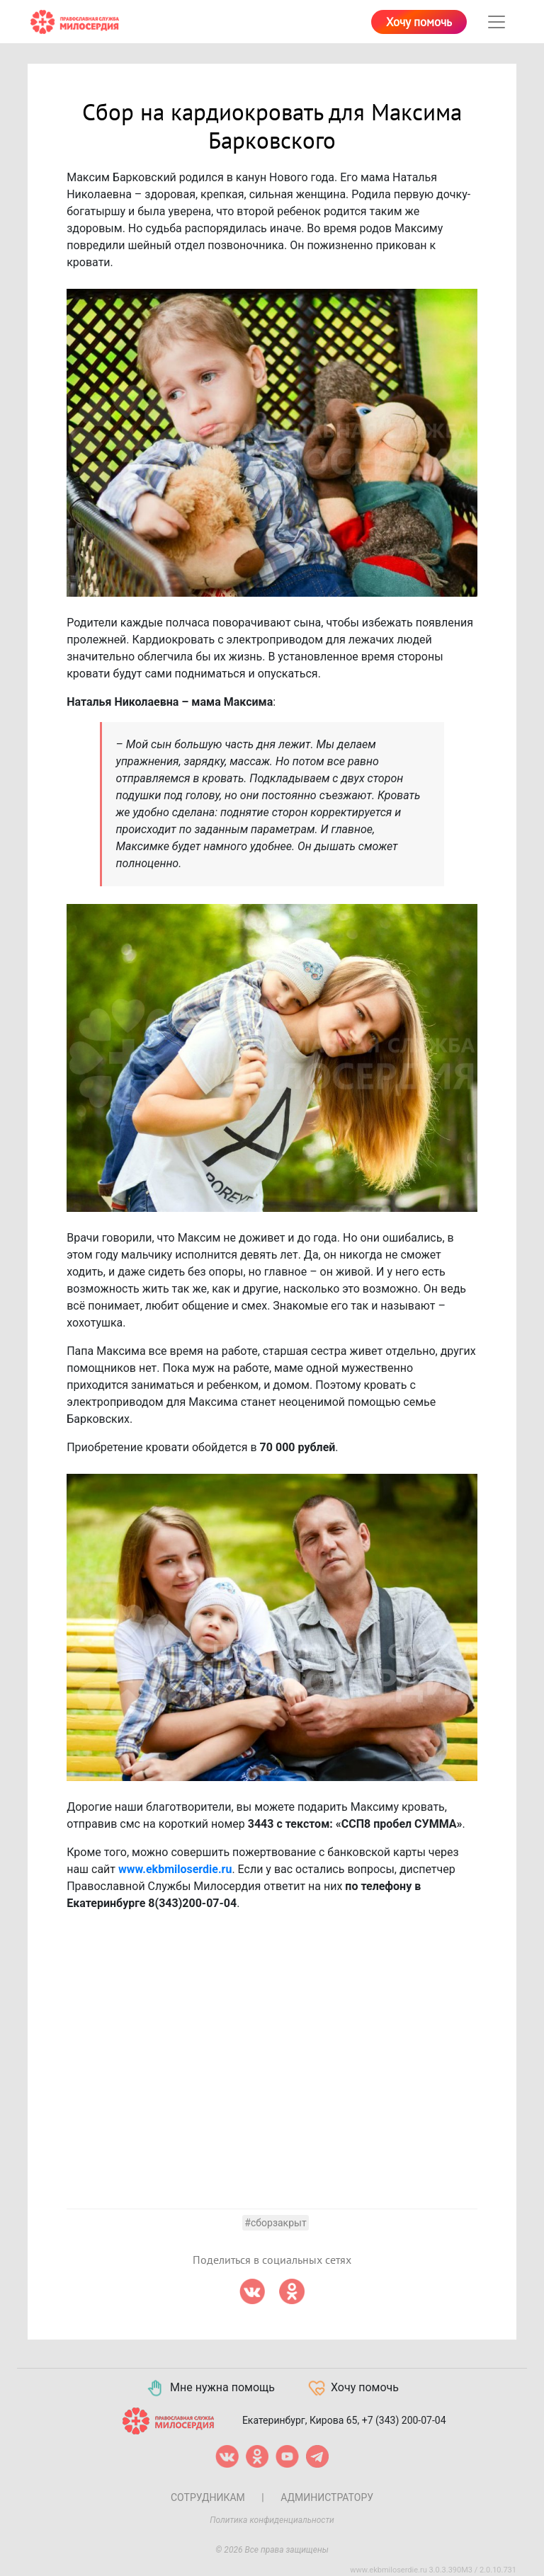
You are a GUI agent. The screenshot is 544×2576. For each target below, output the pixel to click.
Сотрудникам (208, 2497)
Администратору (326, 2497)
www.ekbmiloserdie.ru (175, 1869)
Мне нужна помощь (210, 2388)
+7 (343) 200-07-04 (404, 2420)
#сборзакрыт (275, 2222)
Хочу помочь (419, 23)
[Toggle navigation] (496, 21)
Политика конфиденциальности (272, 2520)
